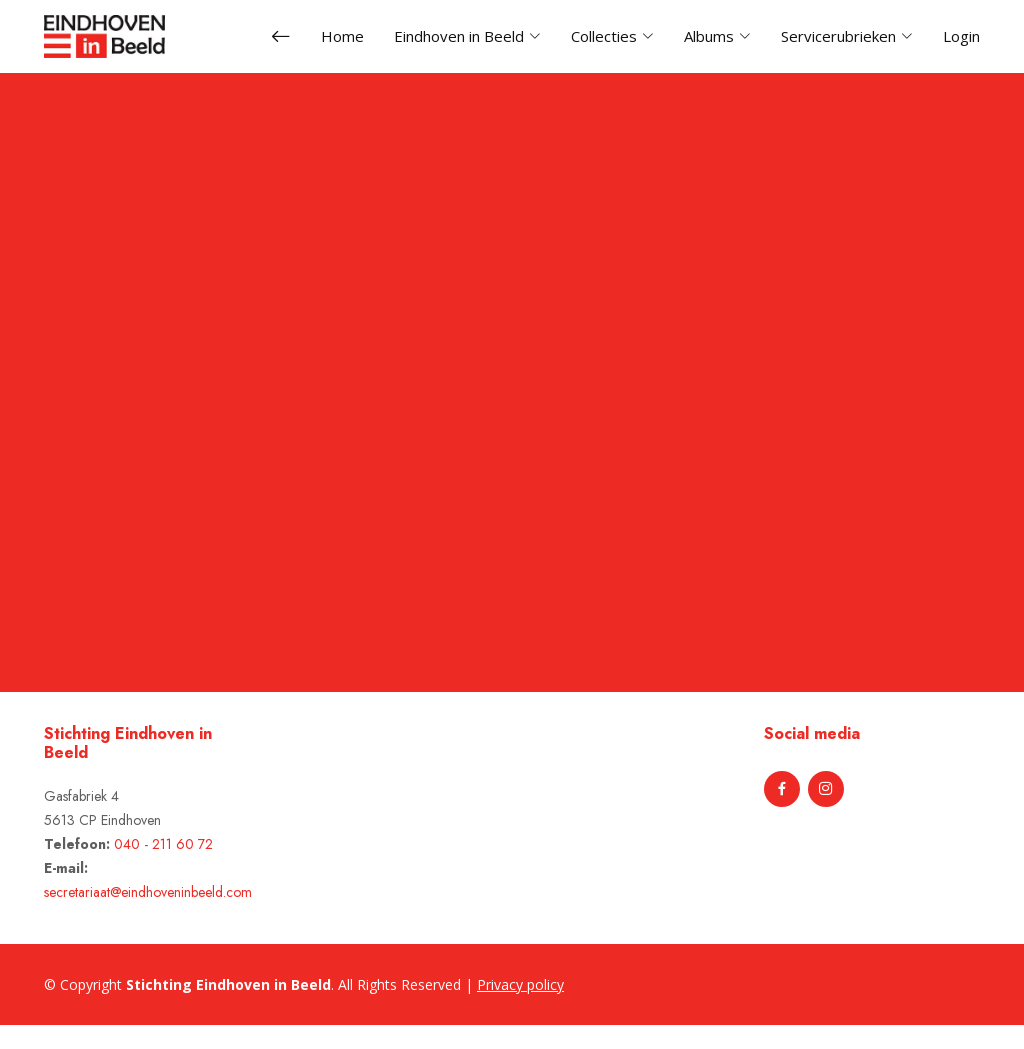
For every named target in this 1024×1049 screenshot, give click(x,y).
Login (961, 36)
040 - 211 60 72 (163, 844)
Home (342, 36)
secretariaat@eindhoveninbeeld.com (148, 892)
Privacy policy (520, 984)
